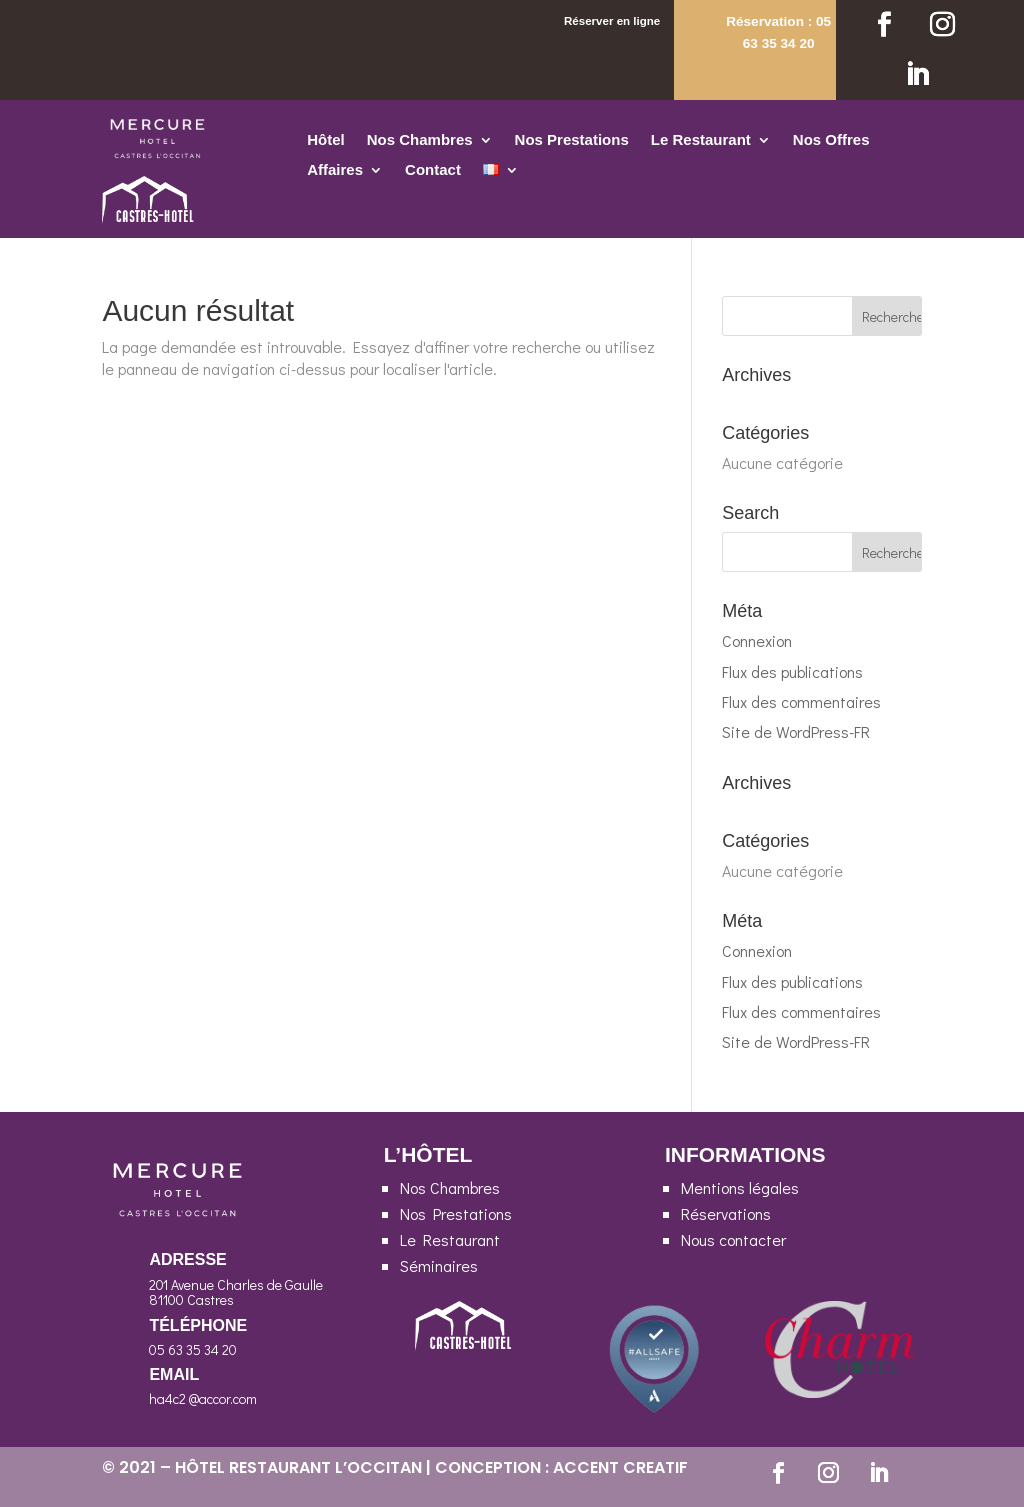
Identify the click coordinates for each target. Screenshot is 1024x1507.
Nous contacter (733, 1239)
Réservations (726, 1213)
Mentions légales (740, 1187)
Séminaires (439, 1265)
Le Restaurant (701, 140)
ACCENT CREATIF (620, 1467)
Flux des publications (792, 671)
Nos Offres (831, 140)
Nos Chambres (420, 140)
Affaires (335, 170)
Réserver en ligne (612, 21)
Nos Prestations (572, 140)
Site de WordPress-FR (796, 731)
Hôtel (326, 140)
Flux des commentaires (801, 701)
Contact (433, 170)
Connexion (757, 640)
